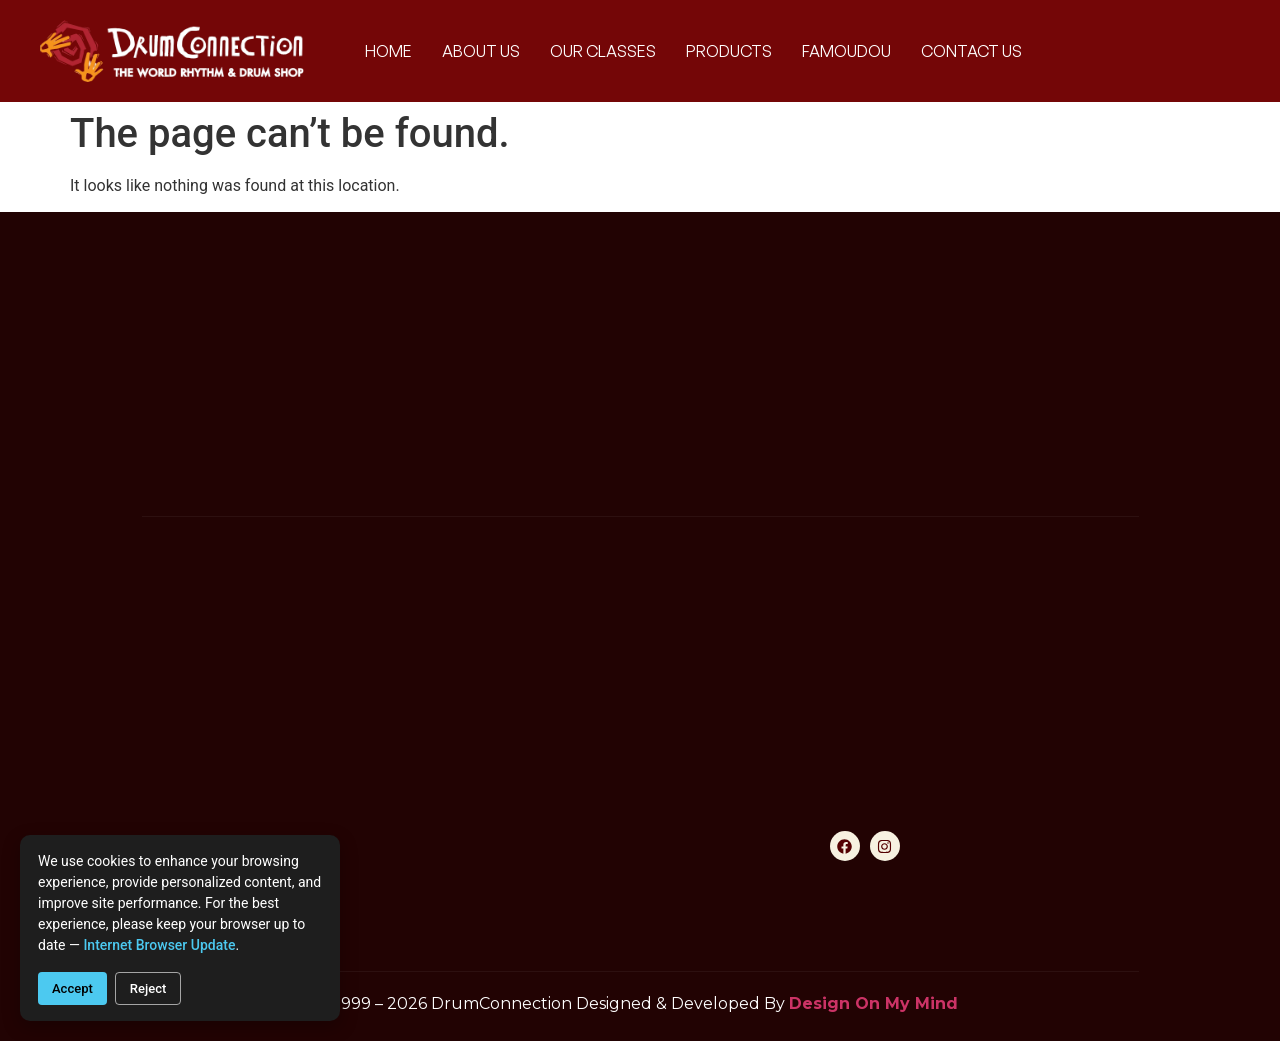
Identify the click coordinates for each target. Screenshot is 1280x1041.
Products (729, 51)
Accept (72, 988)
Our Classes (603, 51)
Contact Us (971, 51)
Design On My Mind (873, 1003)
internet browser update (159, 945)
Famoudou (846, 51)
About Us (481, 51)
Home (388, 51)
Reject (148, 988)
